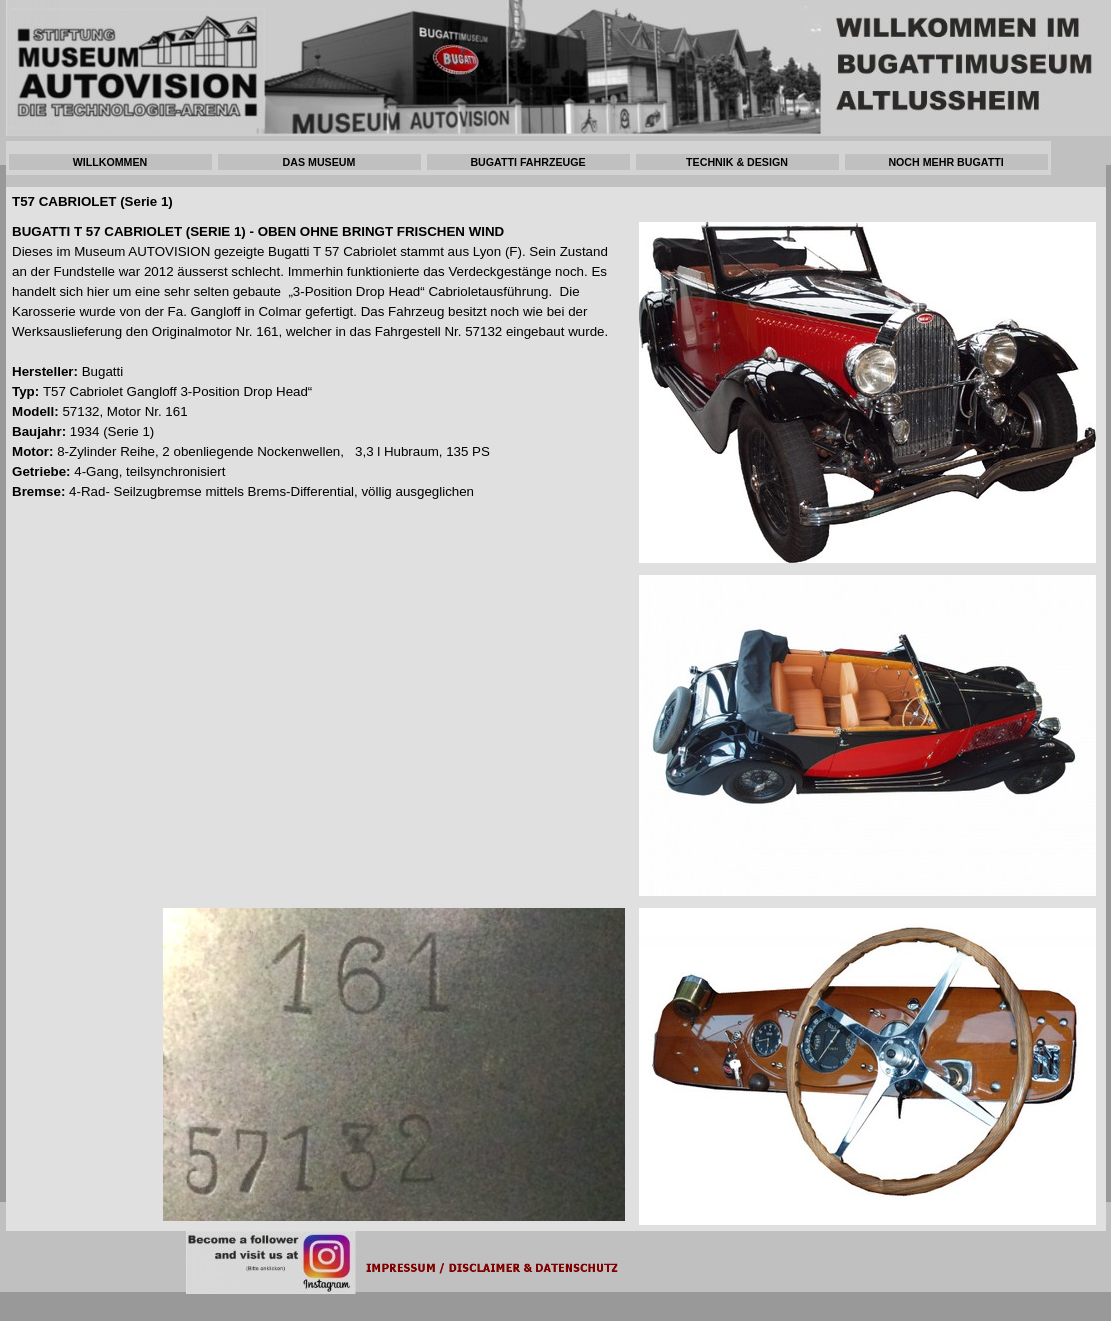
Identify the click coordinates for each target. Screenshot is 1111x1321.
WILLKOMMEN (110, 162)
